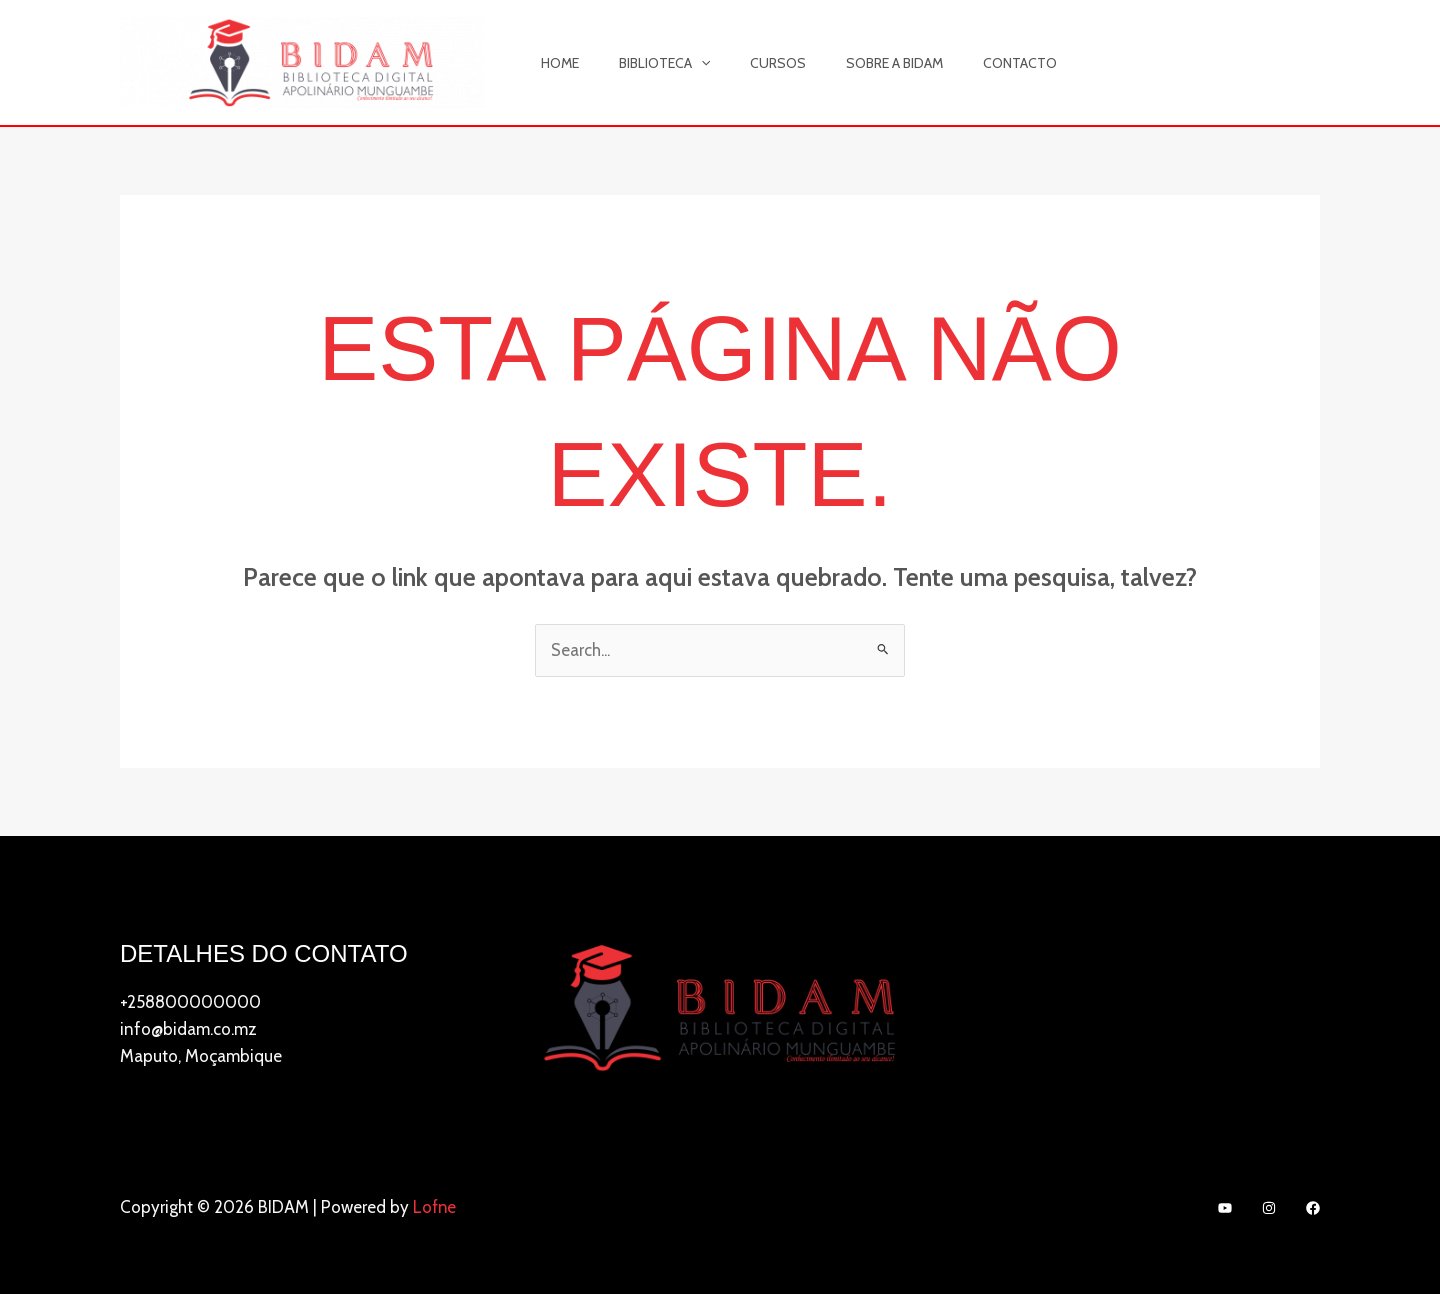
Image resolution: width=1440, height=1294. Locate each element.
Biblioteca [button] (646, 63)
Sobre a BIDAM (852, 63)
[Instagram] (1269, 1209)
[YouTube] (1225, 1209)
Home (554, 63)
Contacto (966, 63)
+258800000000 (190, 1002)
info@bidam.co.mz (188, 1029)
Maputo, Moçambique (201, 1057)
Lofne (435, 1207)
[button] (683, 63)
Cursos (748, 63)
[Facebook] (1313, 1209)
